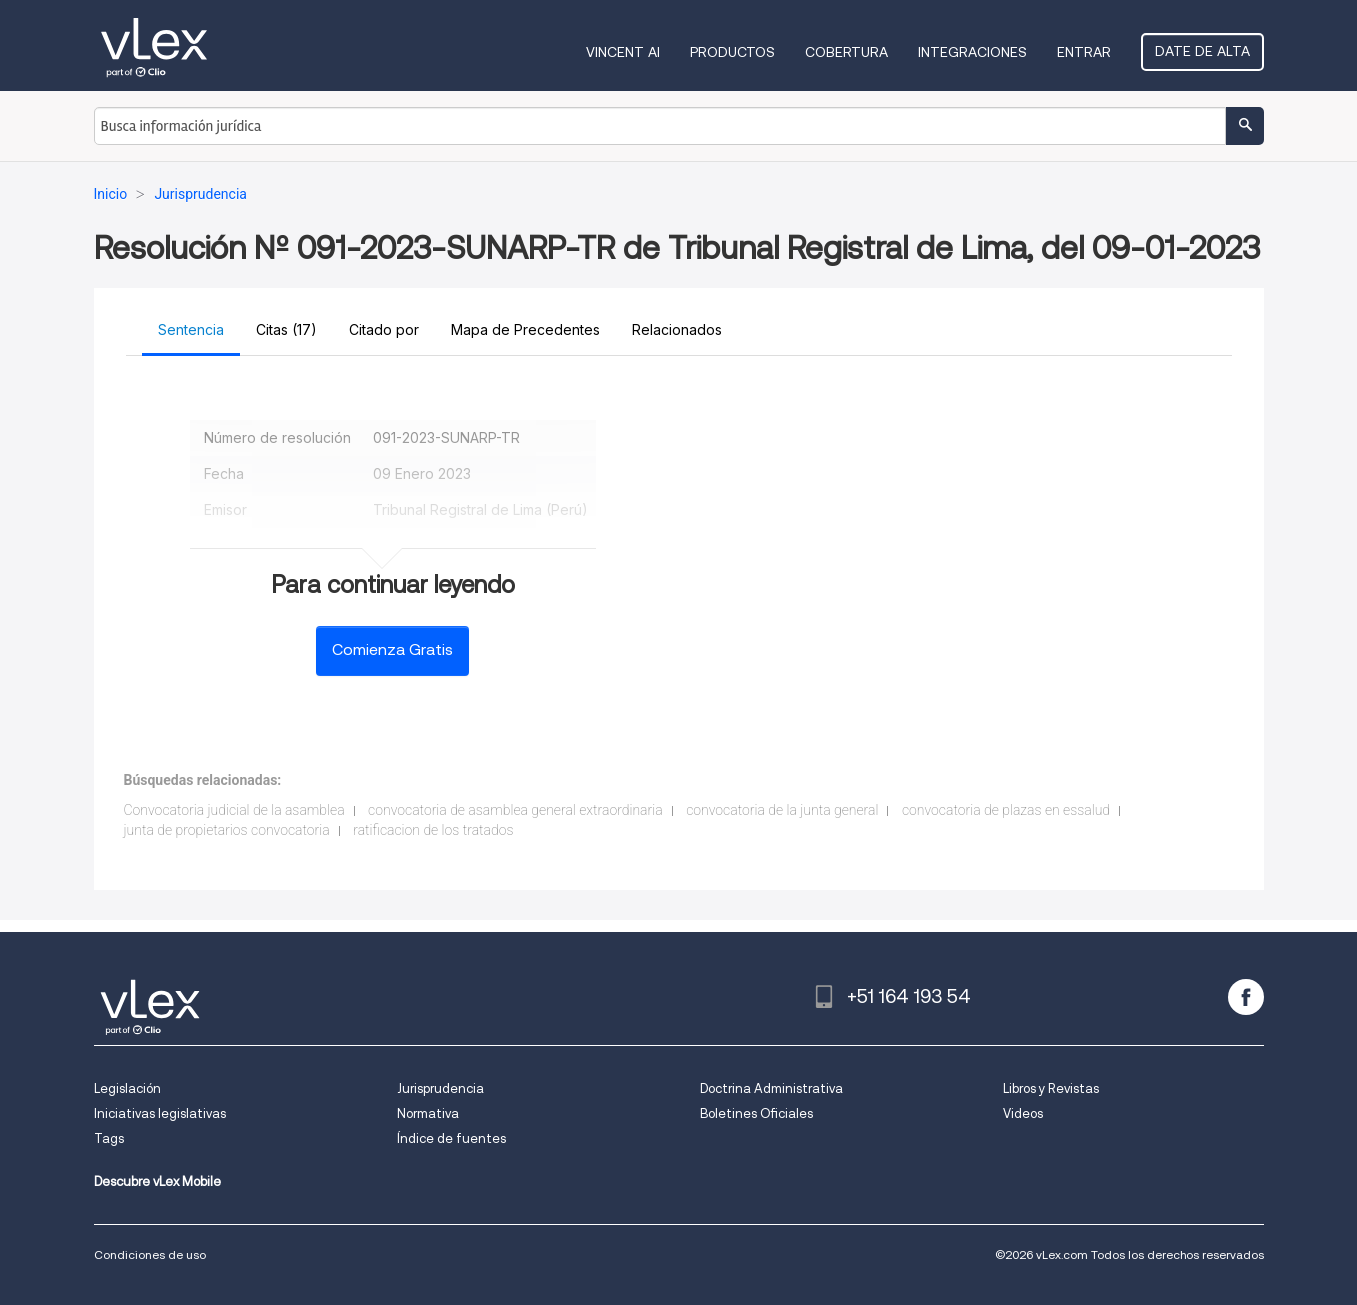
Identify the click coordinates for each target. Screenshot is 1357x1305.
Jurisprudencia (440, 1088)
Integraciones (972, 52)
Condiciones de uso (150, 1254)
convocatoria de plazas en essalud (1006, 810)
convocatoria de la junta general (782, 810)
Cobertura (846, 52)
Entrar (1084, 52)
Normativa (428, 1113)
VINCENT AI (623, 52)
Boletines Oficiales (756, 1113)
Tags (109, 1138)
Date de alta (1202, 51)
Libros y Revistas (1051, 1088)
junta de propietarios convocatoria (227, 830)
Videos (1023, 1113)
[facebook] (1246, 997)
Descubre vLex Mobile (157, 1181)
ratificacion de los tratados (433, 830)
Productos (732, 52)
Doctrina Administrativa (771, 1088)
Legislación (127, 1088)
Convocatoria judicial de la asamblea (234, 810)
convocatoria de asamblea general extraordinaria (515, 810)
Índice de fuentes (451, 1138)
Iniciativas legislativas (160, 1113)
